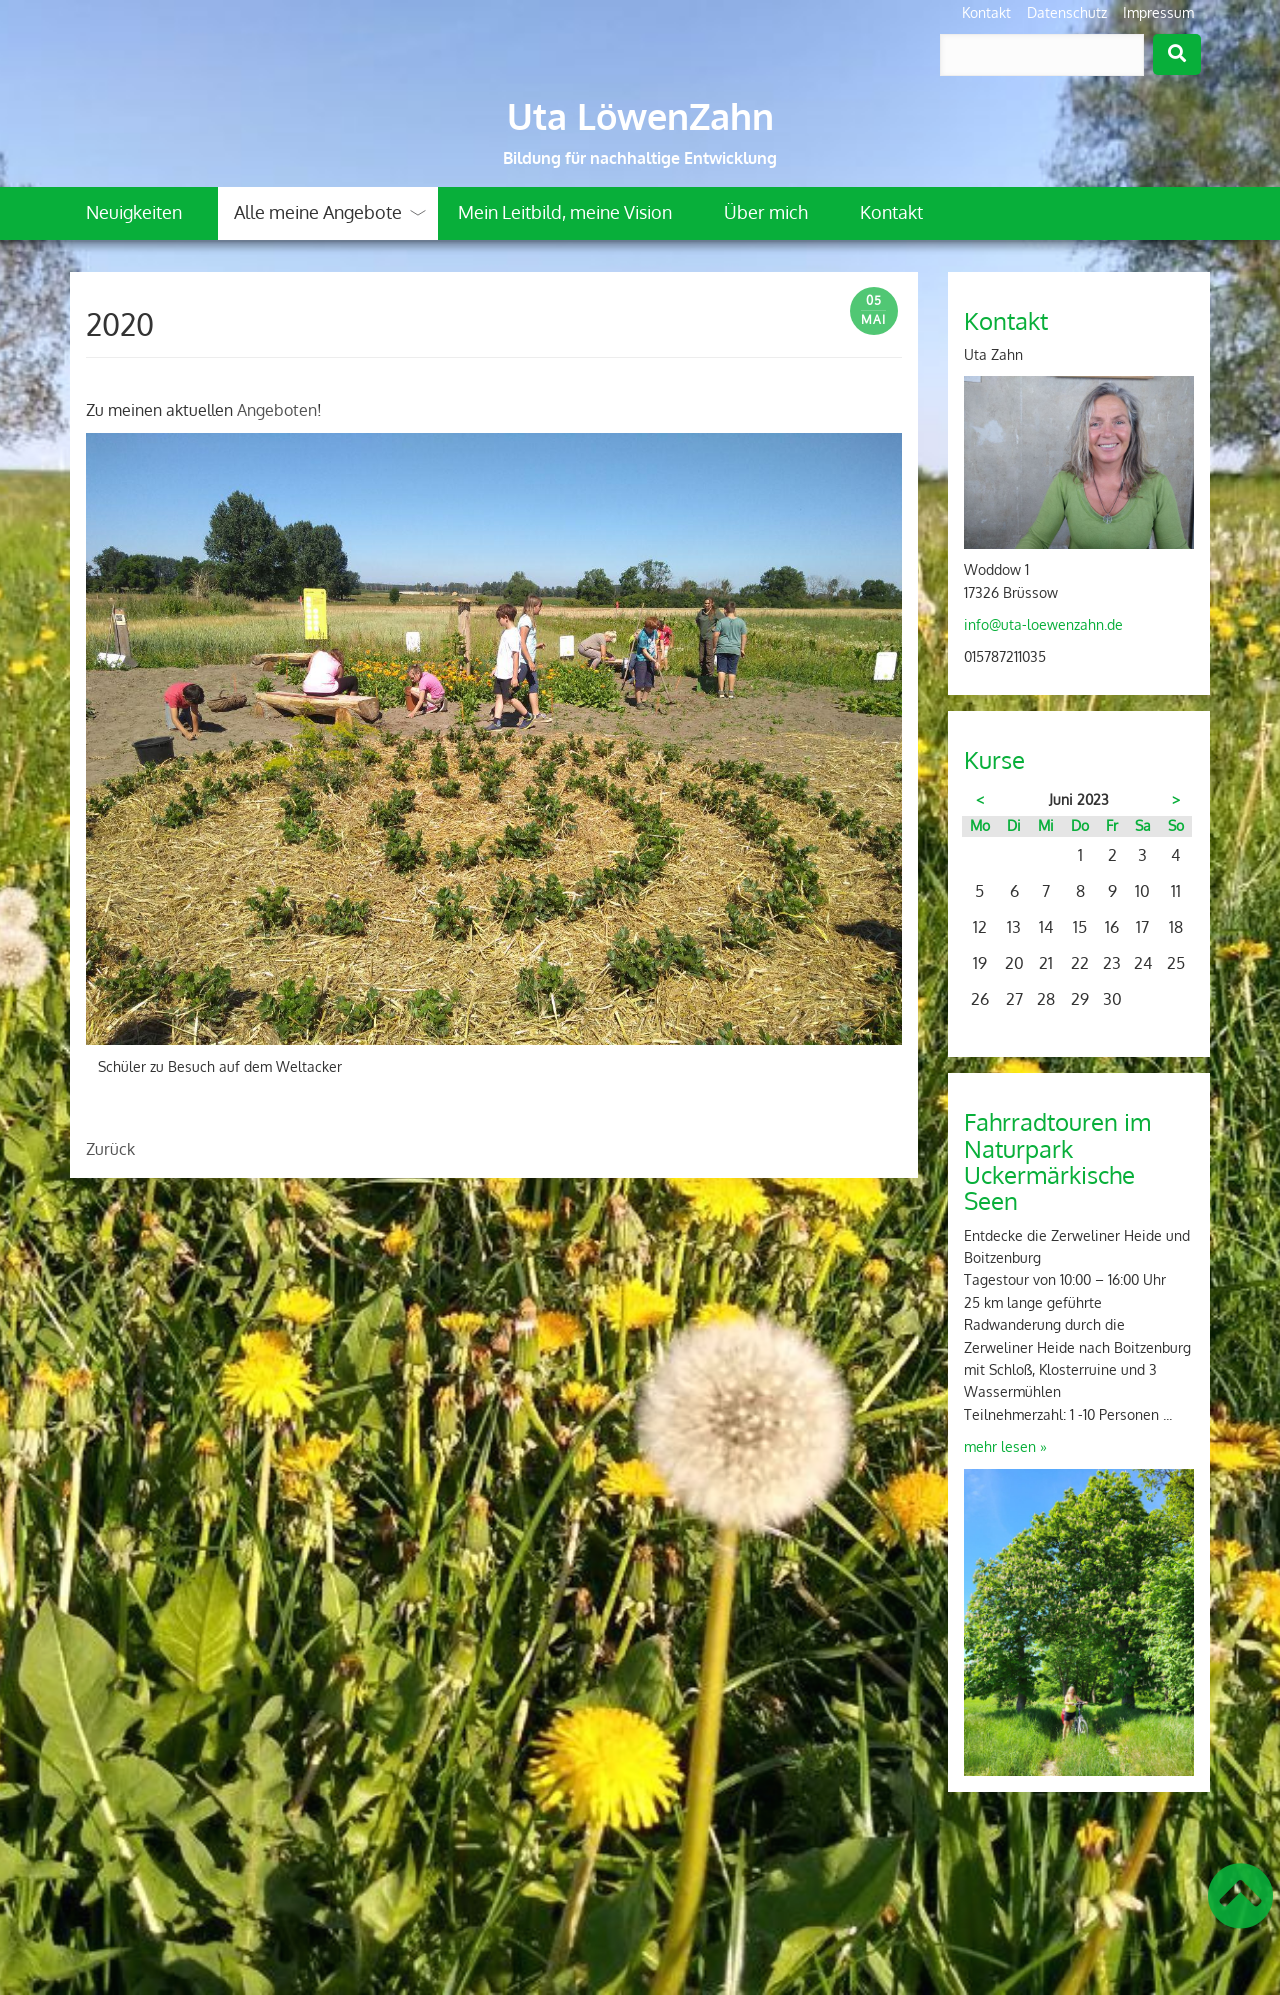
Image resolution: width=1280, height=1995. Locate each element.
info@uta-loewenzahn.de (1043, 624)
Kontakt (986, 12)
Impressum (1158, 12)
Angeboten (277, 410)
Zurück (110, 1149)
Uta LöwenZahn (640, 116)
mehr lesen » (1005, 1446)
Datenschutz (1067, 12)
